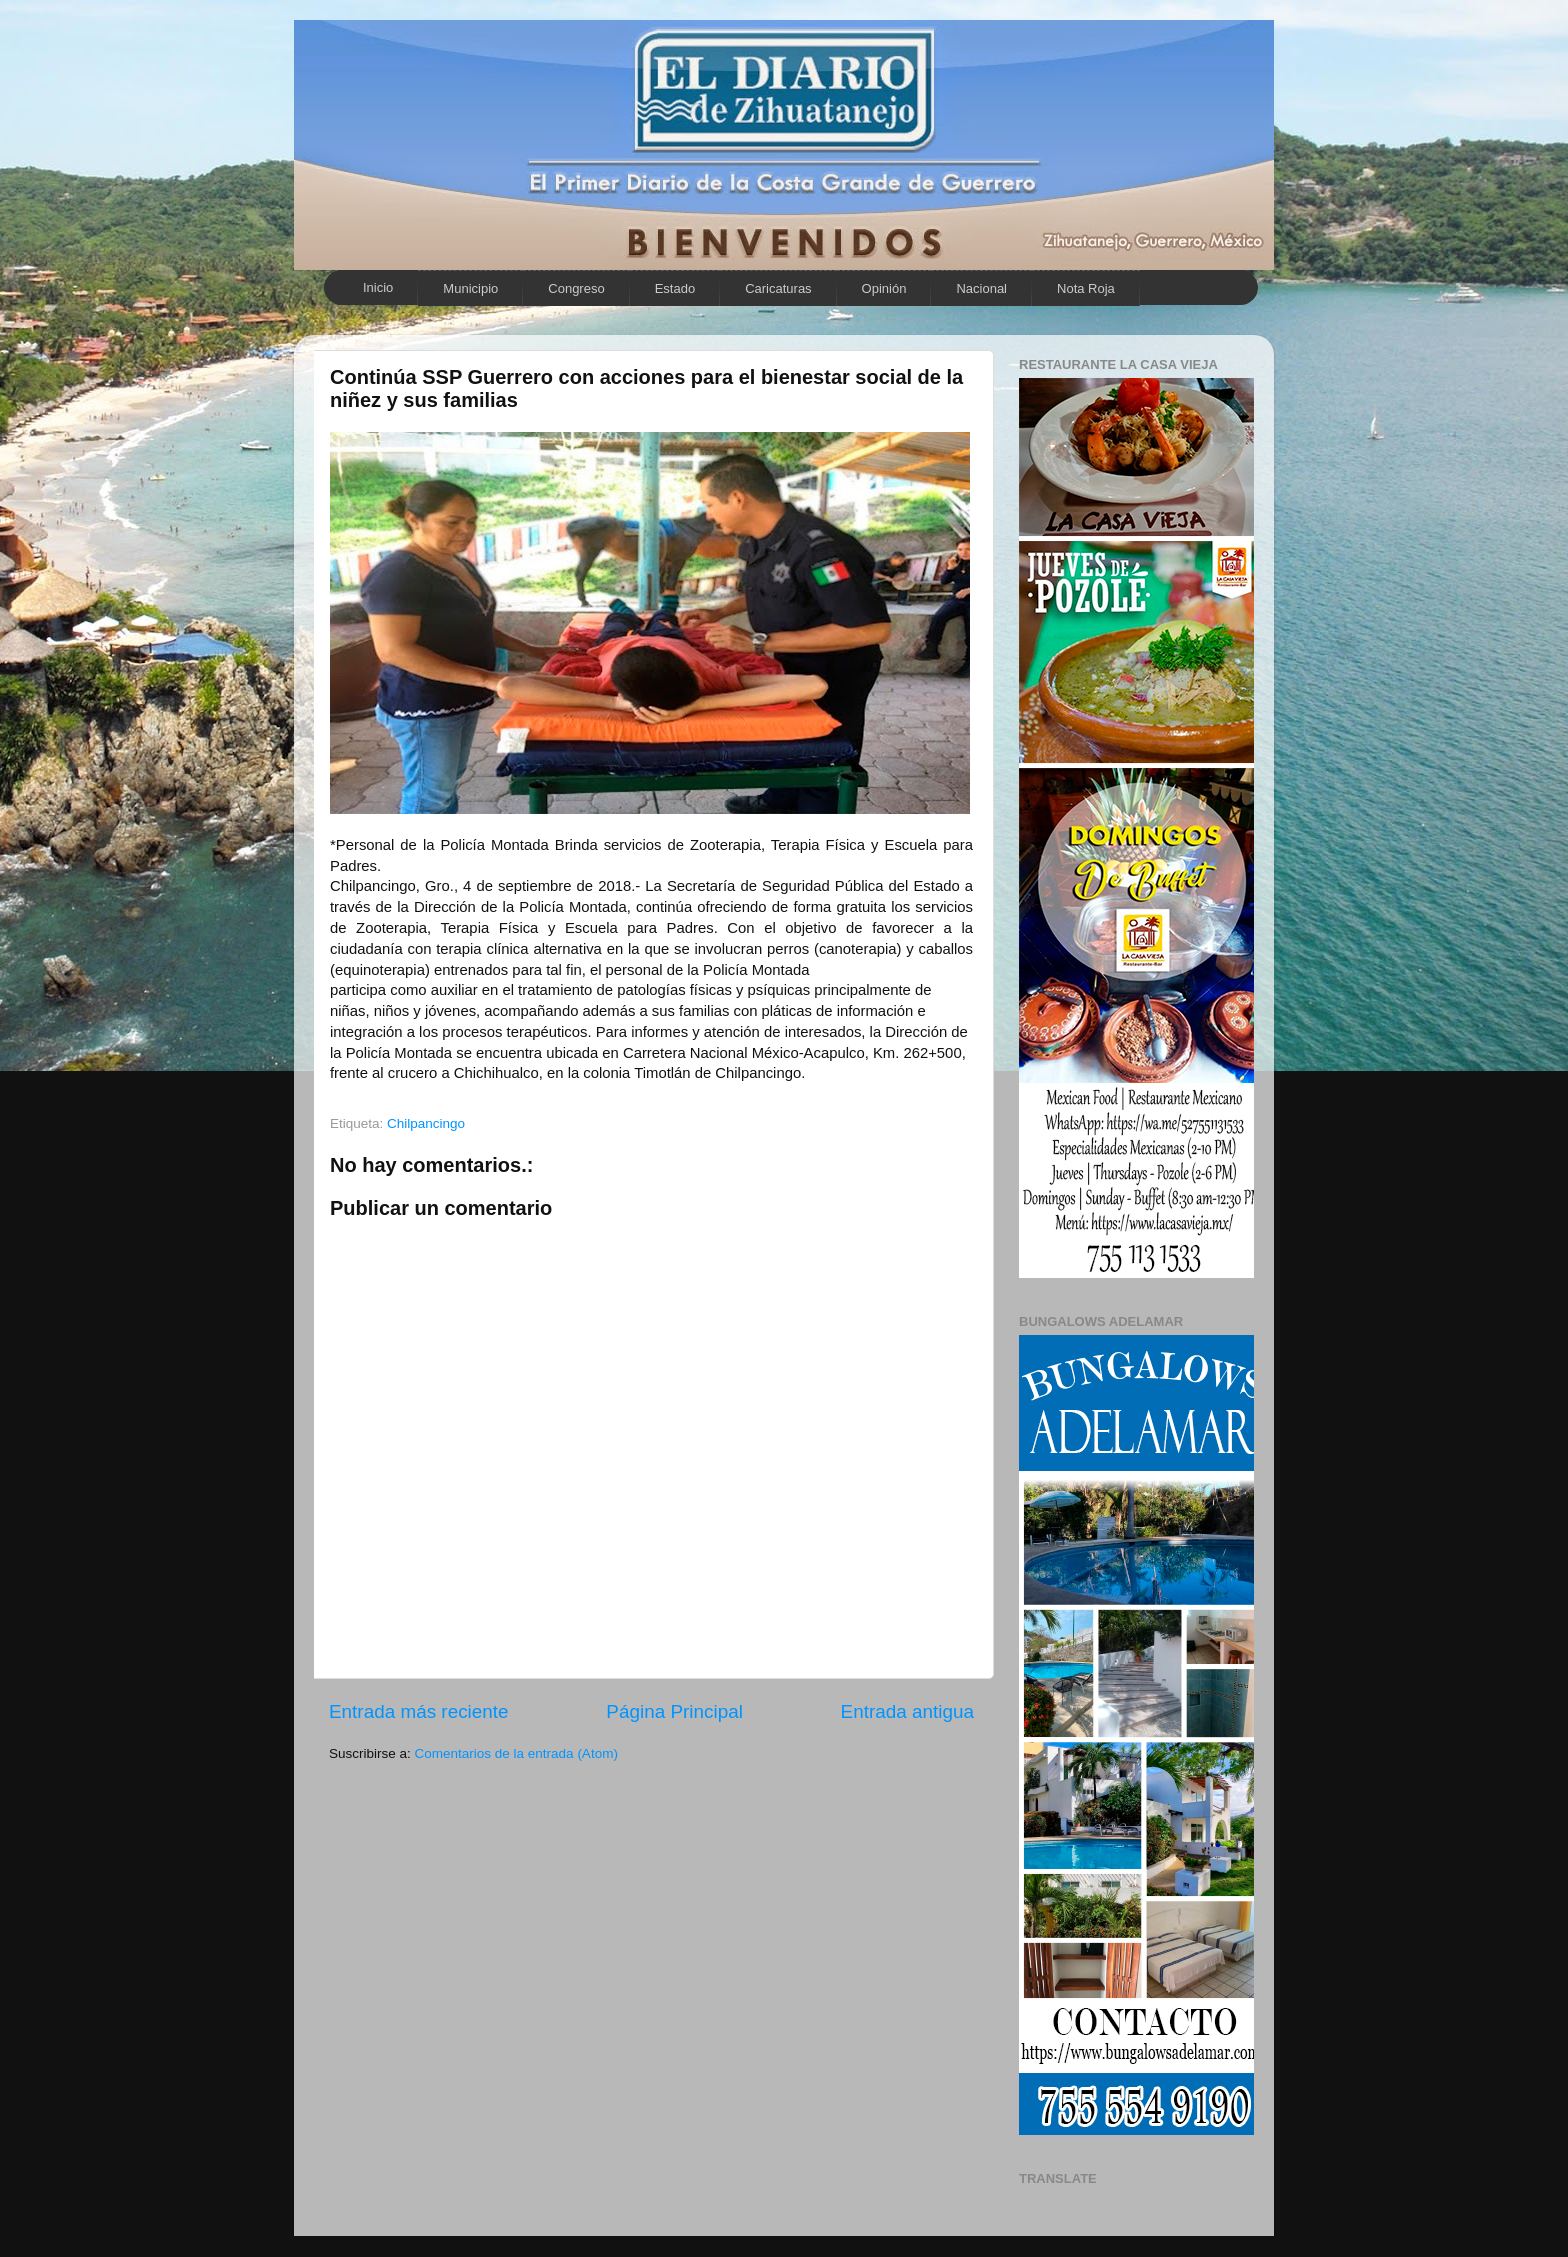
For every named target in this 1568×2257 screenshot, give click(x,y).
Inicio (378, 287)
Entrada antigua (907, 1711)
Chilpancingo (426, 1123)
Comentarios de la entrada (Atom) (516, 1753)
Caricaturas (778, 288)
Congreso (576, 288)
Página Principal (674, 1711)
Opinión (884, 288)
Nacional (981, 288)
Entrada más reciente (419, 1711)
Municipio (470, 288)
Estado (675, 288)
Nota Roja (1086, 288)
